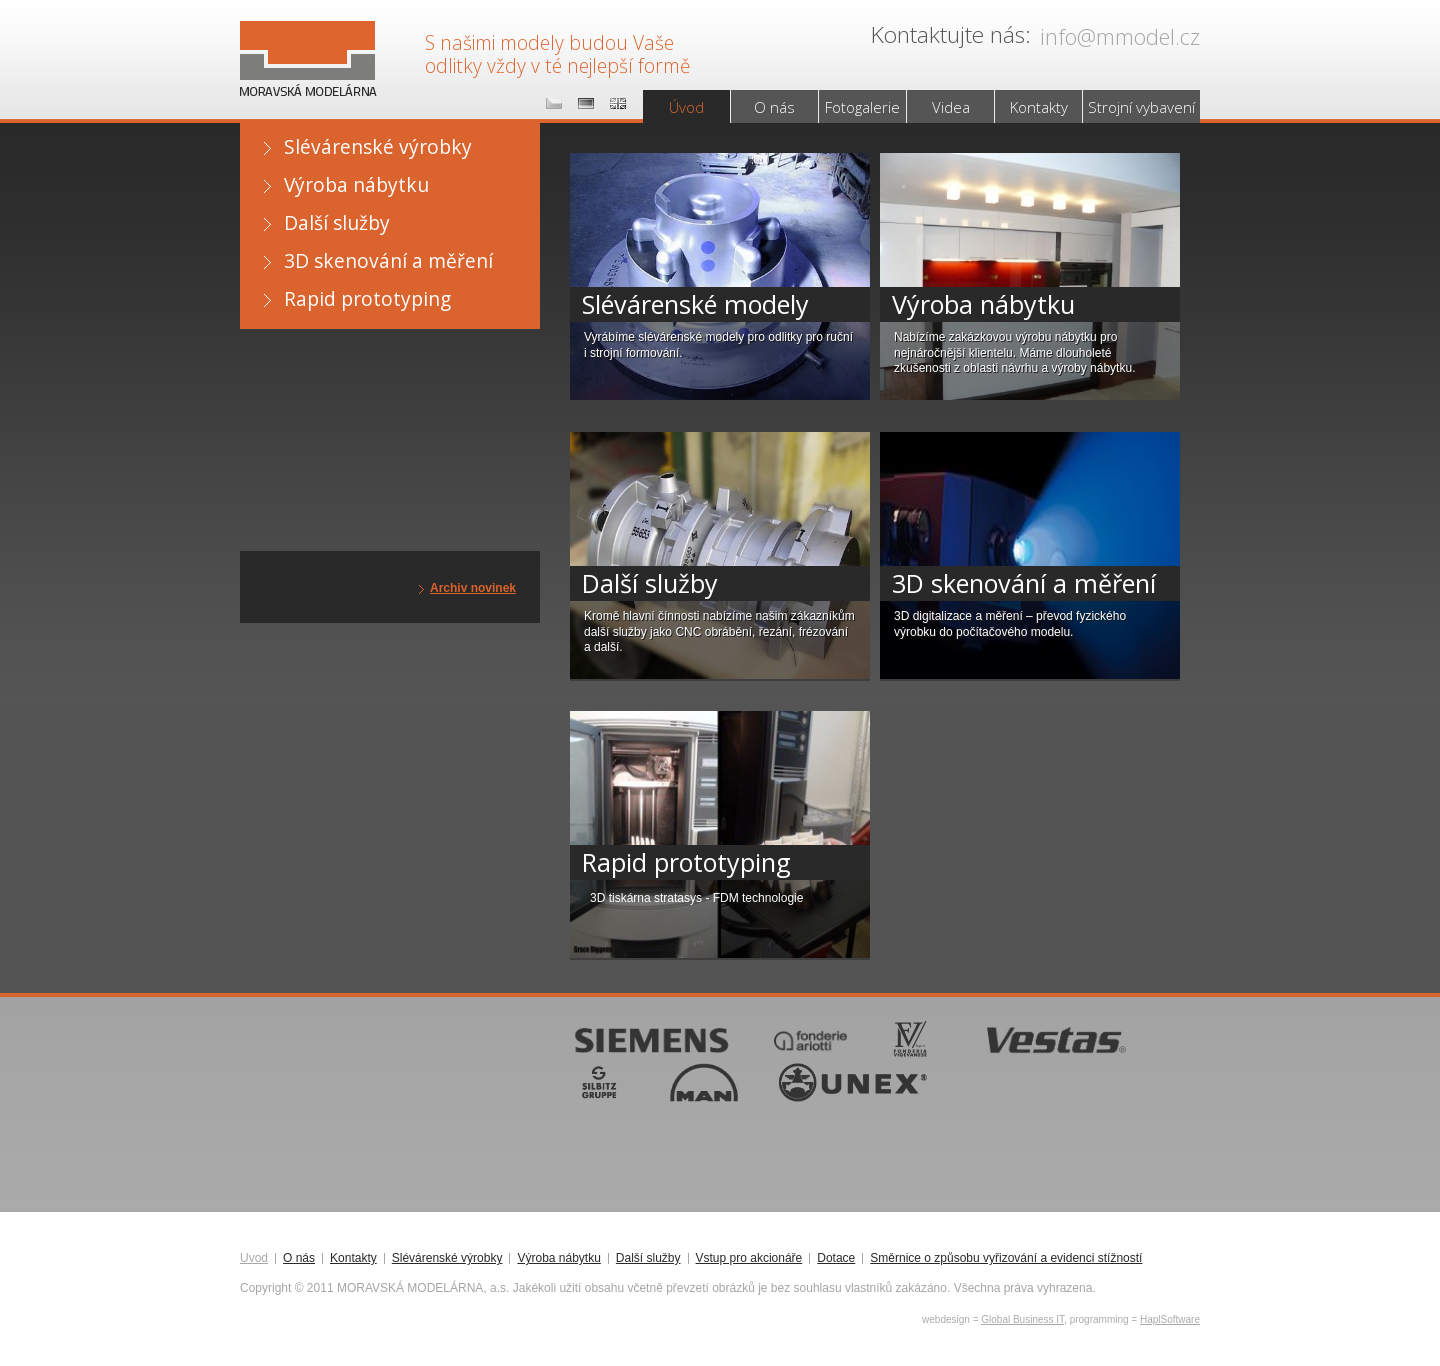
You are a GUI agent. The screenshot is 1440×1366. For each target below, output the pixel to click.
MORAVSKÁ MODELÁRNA (304, 41)
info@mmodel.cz (1120, 36)
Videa (951, 107)
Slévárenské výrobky (378, 146)
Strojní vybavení (1141, 107)
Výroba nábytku (356, 184)
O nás (774, 107)
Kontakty (1039, 107)
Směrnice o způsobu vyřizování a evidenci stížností (1006, 1258)
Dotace (836, 1258)
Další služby (337, 222)
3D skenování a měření (388, 260)
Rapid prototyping (367, 298)
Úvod (686, 107)
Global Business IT (1022, 1319)
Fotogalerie (862, 107)
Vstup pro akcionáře (749, 1258)
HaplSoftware (1170, 1319)
